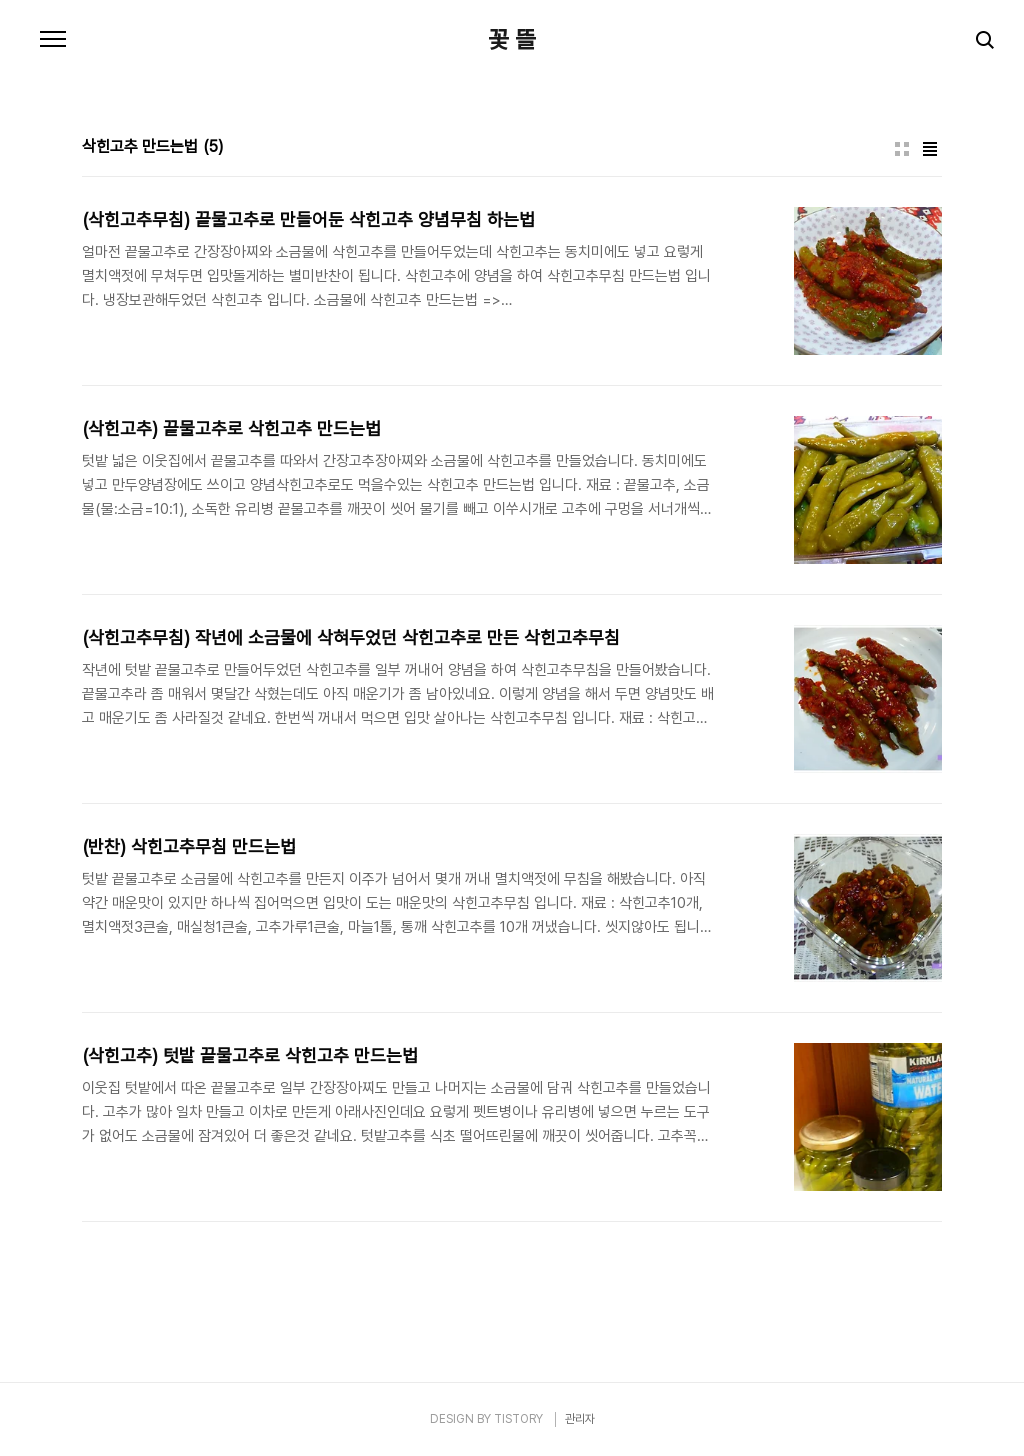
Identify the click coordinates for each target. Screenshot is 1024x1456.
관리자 (580, 1419)
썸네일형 (902, 149)
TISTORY (518, 1419)
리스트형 (930, 149)
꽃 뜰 (512, 40)
